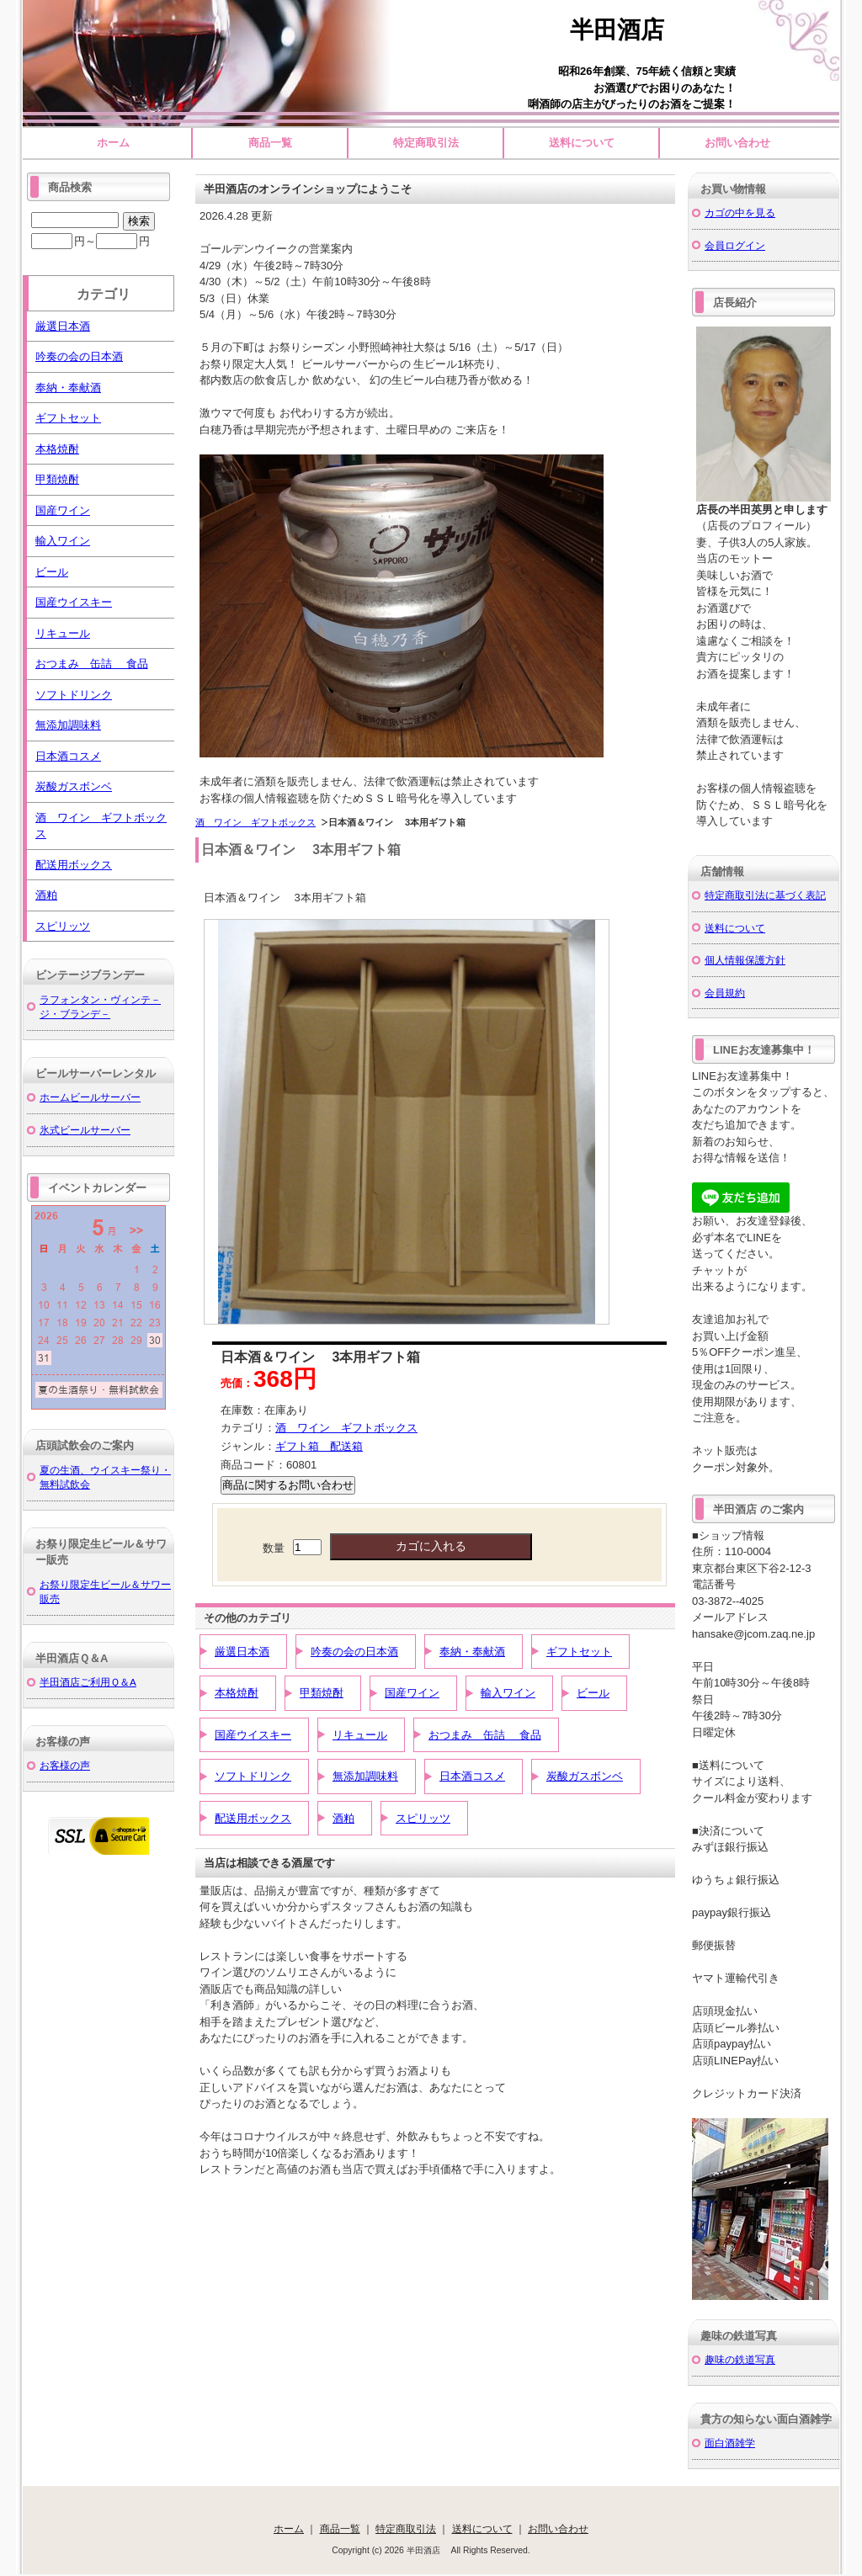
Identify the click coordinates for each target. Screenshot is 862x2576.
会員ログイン (735, 245)
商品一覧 (270, 142)
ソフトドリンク (253, 1776)
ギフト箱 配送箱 (319, 1446)
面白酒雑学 (730, 2442)
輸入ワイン (508, 1692)
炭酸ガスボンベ (584, 1776)
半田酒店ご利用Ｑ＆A (88, 1681)
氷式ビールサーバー (85, 1129)
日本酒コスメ (472, 1776)
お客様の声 (65, 1765)
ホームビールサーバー (90, 1096)
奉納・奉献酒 (472, 1651)
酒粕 (343, 1818)
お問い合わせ (737, 142)
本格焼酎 (236, 1692)
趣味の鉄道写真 (740, 2359)
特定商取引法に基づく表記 (765, 895)
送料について (582, 142)
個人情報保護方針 (745, 959)
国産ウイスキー (253, 1735)
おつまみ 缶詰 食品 (484, 1735)
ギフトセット (579, 1651)
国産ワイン (412, 1692)
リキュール (360, 1735)
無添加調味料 (365, 1776)
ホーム (113, 142)
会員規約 (725, 992)
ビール (593, 1692)
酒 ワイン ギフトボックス (255, 822)
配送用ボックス (253, 1818)
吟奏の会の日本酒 (354, 1651)
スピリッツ (423, 1818)
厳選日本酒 (242, 1651)
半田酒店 (629, 30)
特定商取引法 (426, 142)
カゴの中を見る (740, 212)
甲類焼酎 (321, 1692)
